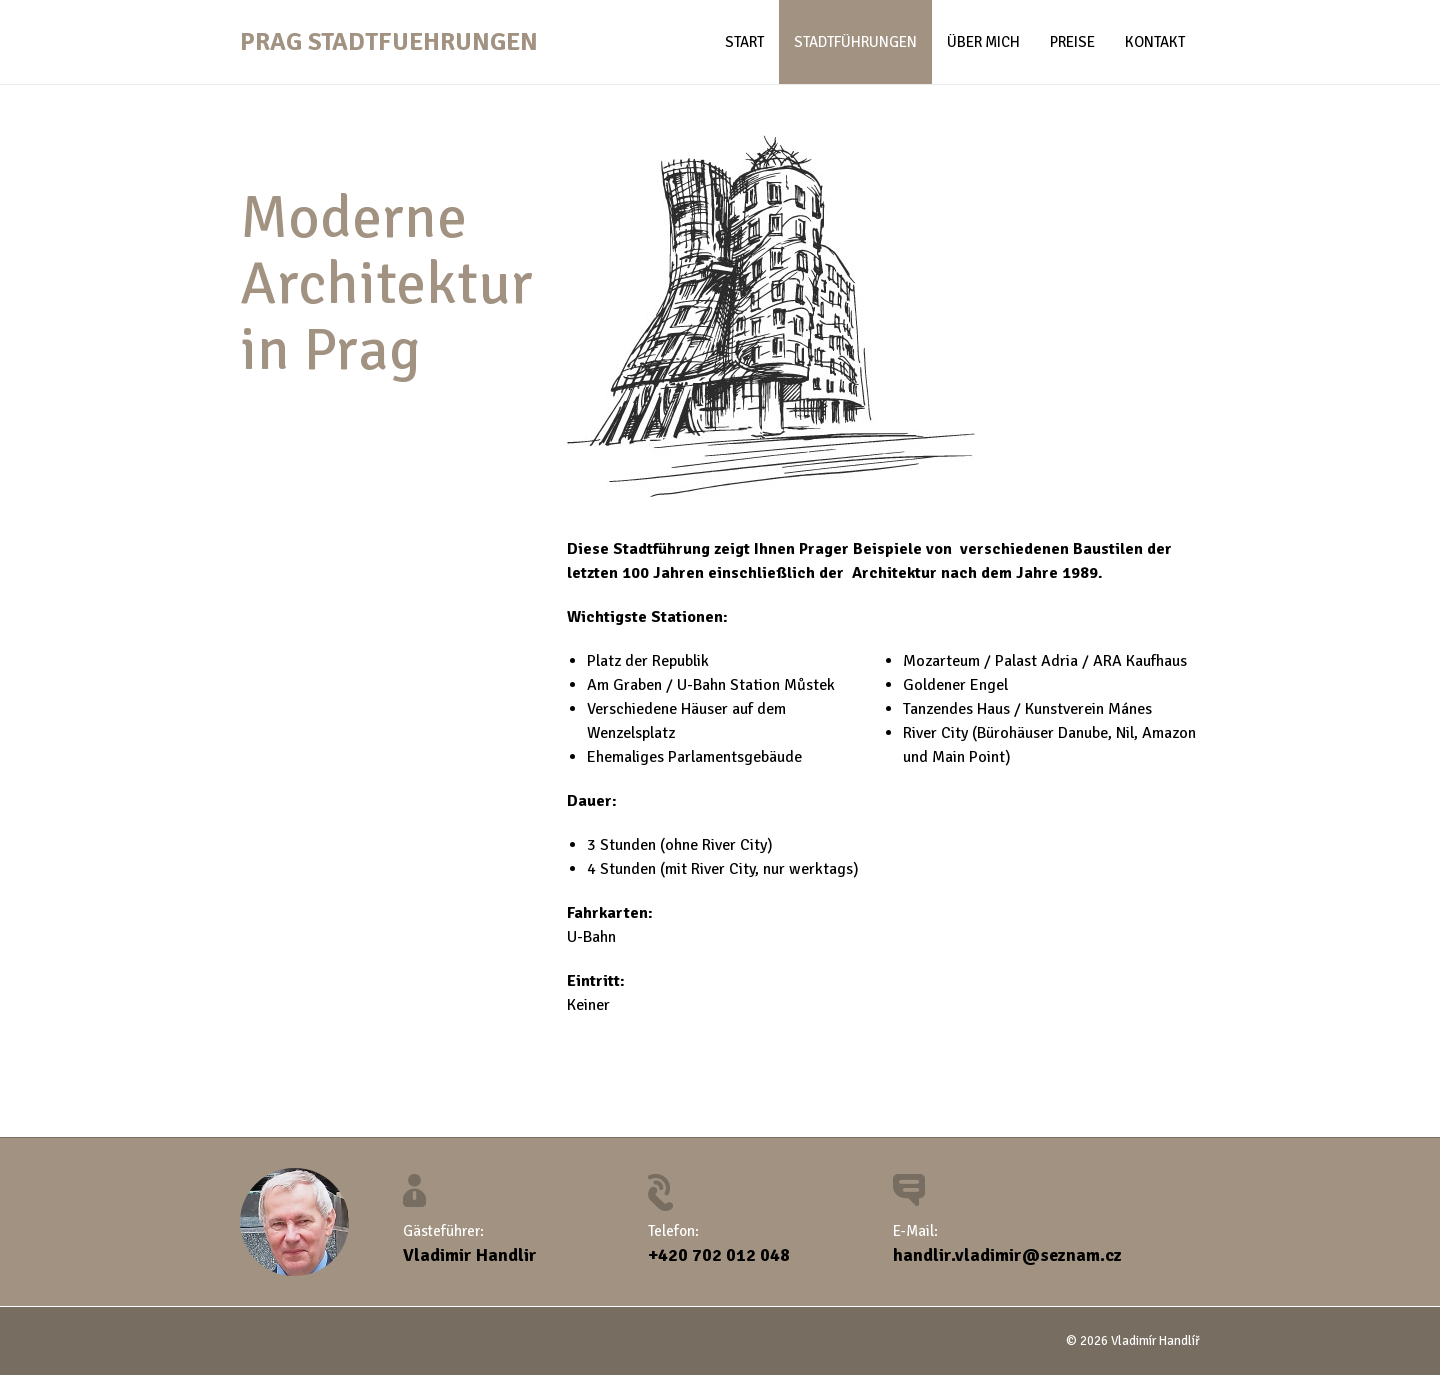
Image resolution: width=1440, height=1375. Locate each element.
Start (744, 42)
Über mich (983, 42)
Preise (1072, 42)
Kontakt (1155, 42)
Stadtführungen (855, 42)
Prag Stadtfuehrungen (389, 41)
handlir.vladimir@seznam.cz (1007, 1255)
